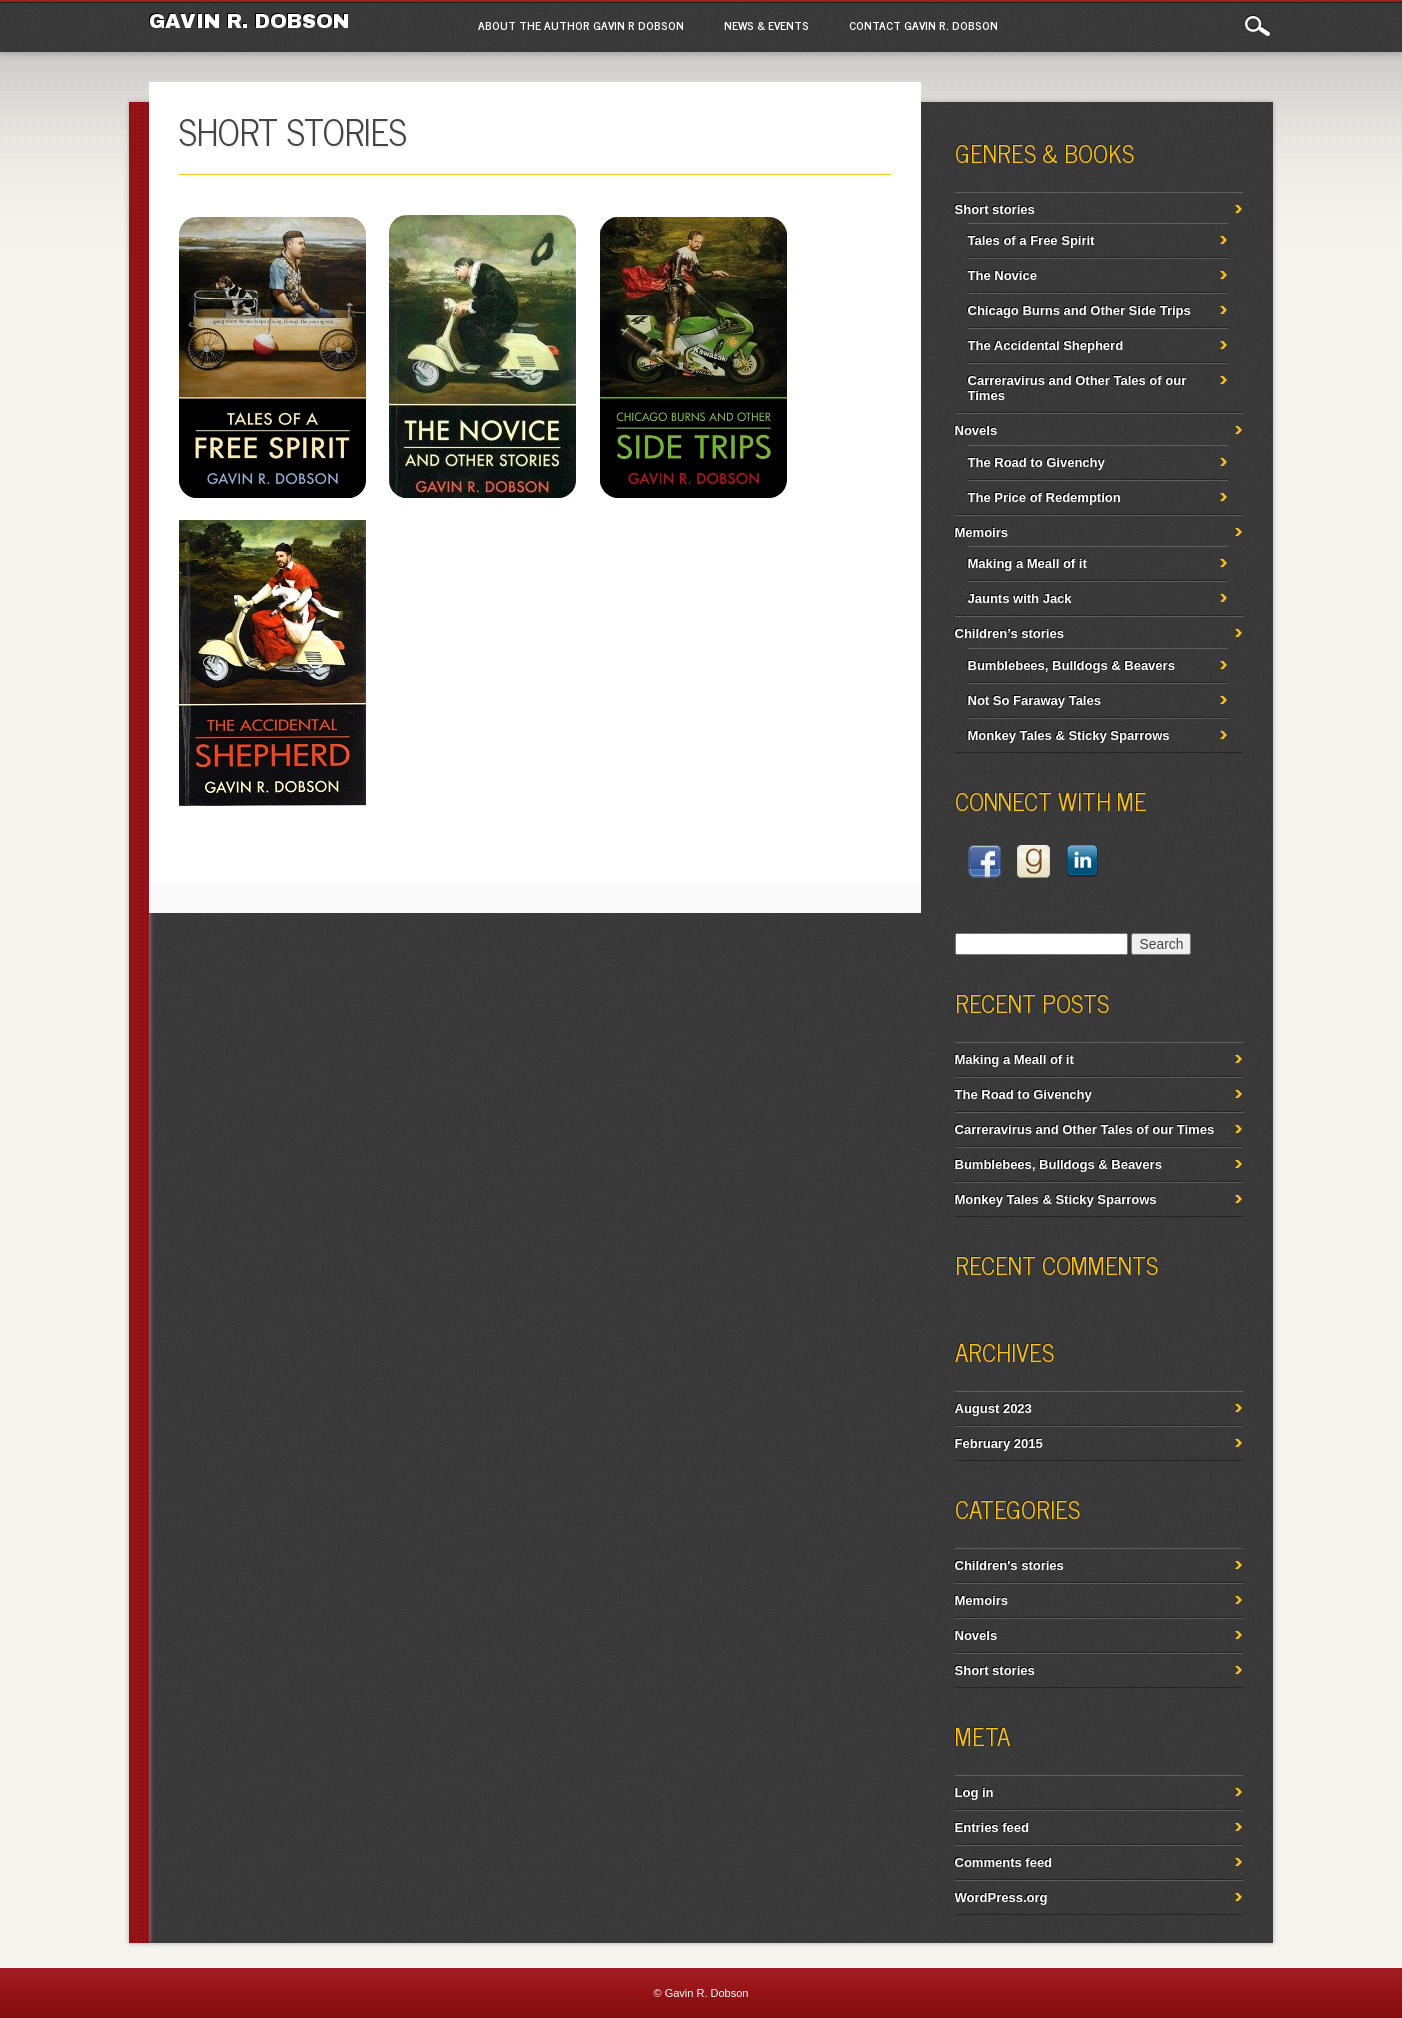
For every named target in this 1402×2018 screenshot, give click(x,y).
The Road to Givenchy (1036, 462)
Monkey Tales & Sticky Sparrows (1069, 735)
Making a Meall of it (1027, 563)
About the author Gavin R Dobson (581, 25)
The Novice (1002, 275)
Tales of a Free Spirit (1031, 240)
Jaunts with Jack (1020, 598)
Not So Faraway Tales (1034, 700)
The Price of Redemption (1044, 497)
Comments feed (1004, 1862)
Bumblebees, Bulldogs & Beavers (1071, 665)
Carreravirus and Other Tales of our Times (1085, 1129)
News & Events (766, 25)
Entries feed (992, 1827)
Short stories (995, 209)
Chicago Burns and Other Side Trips (1079, 310)
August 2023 (993, 1408)
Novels (976, 430)
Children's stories (1009, 1565)
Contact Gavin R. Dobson (923, 25)
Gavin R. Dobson (249, 21)
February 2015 (999, 1443)
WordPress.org (1001, 1897)
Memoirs (981, 532)
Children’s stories (1009, 633)
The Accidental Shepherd (1046, 345)
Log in (974, 1792)
